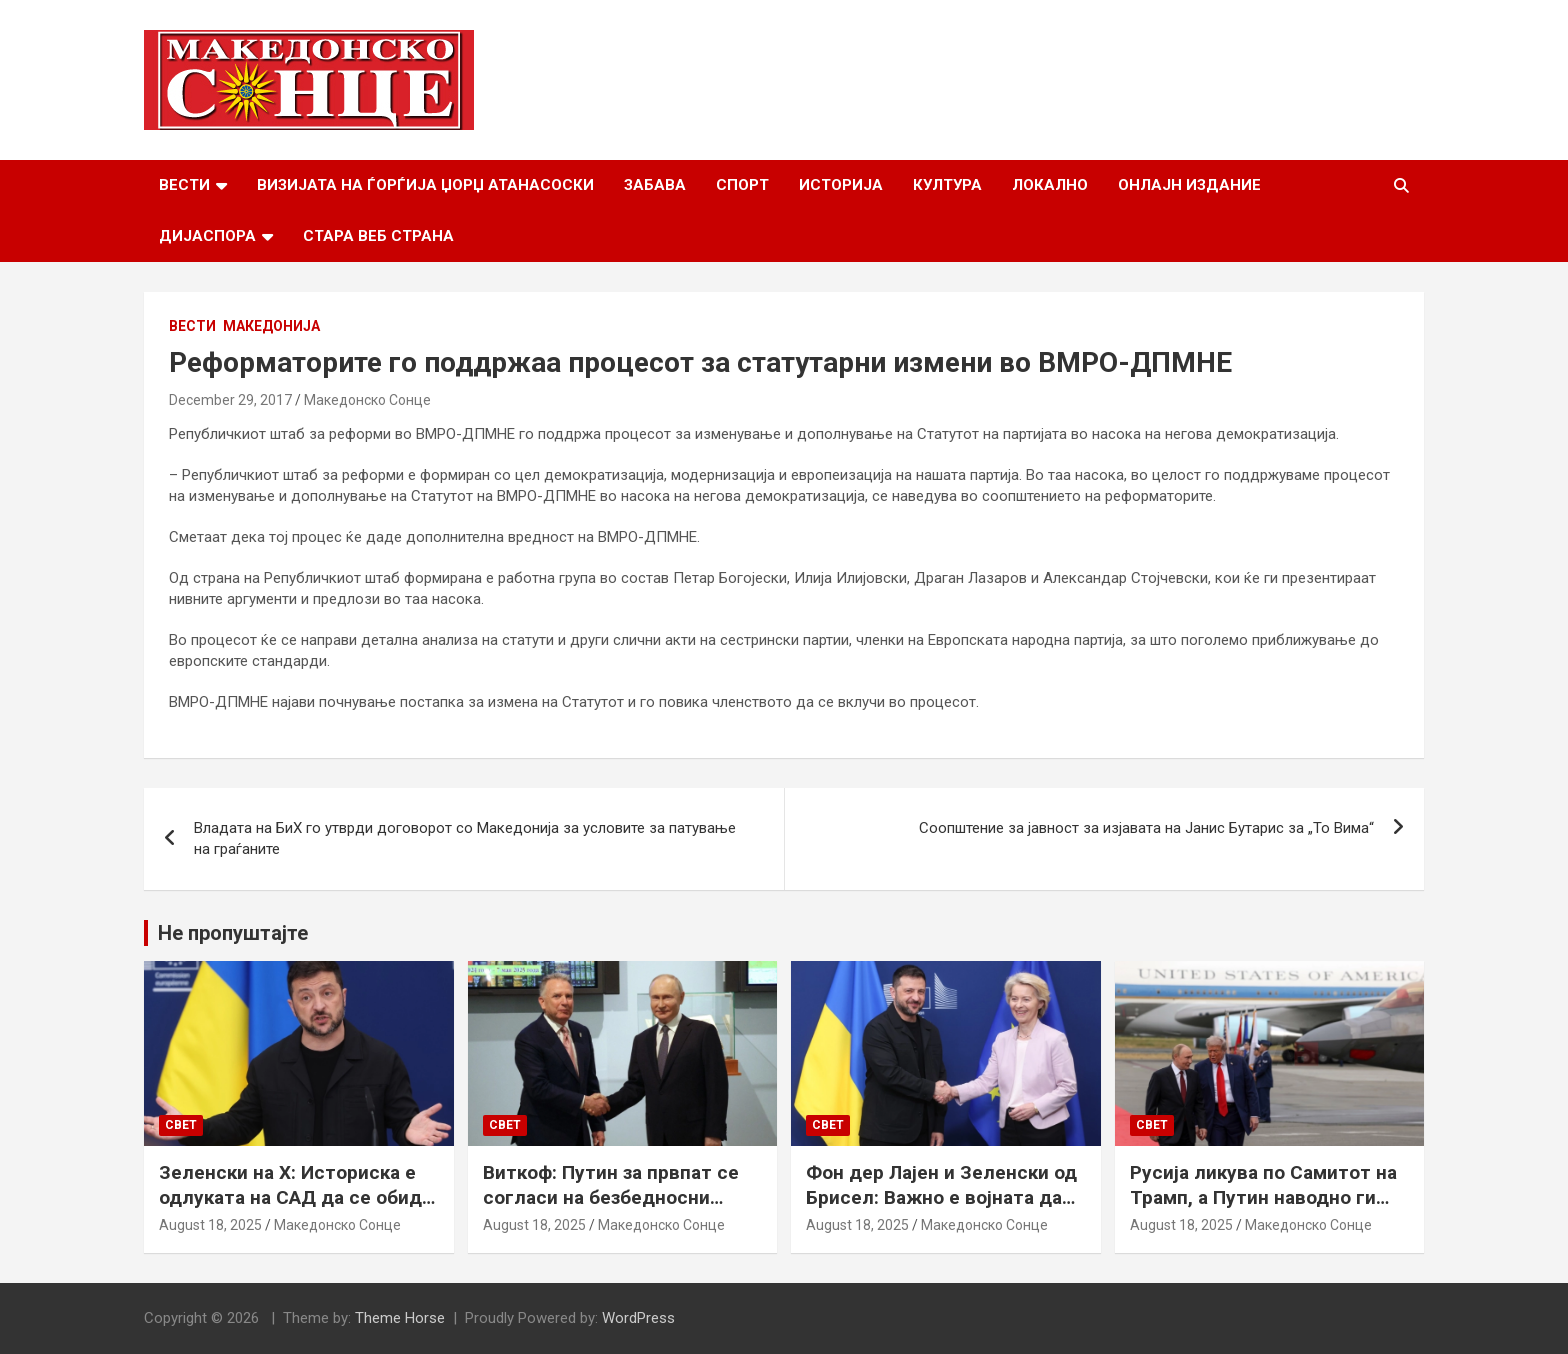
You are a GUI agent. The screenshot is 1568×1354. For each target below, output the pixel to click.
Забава (655, 185)
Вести (184, 185)
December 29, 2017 (230, 400)
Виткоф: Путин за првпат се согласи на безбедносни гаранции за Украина (611, 1197)
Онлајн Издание (1189, 185)
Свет (181, 1125)
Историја (841, 185)
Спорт (742, 185)
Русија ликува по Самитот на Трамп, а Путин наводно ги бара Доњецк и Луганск (1263, 1197)
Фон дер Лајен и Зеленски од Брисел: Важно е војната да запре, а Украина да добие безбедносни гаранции (941, 1209)
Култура (947, 185)
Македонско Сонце (367, 400)
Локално (1050, 185)
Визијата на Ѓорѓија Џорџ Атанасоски (425, 185)
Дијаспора (207, 236)
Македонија (271, 326)
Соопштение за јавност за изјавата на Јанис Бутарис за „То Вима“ (1146, 828)
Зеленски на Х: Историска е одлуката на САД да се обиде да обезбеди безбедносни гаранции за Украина (296, 1209)
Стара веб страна (378, 236)
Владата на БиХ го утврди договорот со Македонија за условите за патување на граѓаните (465, 838)
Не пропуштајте (233, 933)
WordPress (638, 1318)
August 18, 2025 (210, 1225)
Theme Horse (400, 1318)
